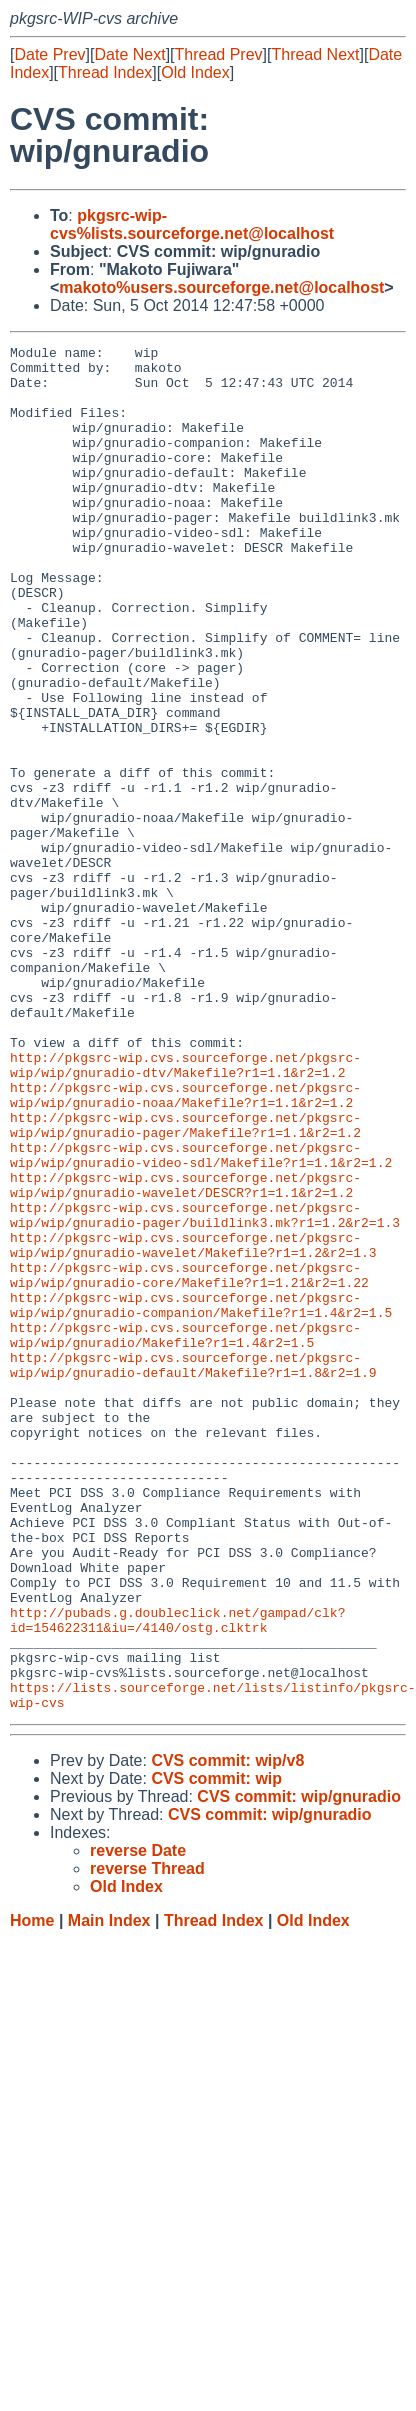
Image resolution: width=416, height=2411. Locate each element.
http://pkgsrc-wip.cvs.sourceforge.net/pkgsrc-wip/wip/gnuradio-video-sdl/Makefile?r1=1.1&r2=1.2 (201, 1318)
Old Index (195, 72)
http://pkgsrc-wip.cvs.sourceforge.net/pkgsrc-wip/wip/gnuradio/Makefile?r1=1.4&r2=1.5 (185, 1534)
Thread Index (105, 72)
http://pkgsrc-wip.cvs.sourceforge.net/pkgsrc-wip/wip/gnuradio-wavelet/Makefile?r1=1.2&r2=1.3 (193, 1426)
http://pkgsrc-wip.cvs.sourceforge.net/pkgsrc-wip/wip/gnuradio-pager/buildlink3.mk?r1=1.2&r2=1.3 (205, 1390)
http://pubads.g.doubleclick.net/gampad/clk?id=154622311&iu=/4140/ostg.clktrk (177, 1876)
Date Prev (49, 54)
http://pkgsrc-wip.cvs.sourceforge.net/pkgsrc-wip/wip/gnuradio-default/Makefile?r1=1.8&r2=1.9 (193, 1570)
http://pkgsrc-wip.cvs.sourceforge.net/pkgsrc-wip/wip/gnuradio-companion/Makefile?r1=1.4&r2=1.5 (201, 1498)
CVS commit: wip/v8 (227, 2033)
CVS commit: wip (216, 2051)
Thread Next (315, 54)
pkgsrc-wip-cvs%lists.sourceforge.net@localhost (192, 224)
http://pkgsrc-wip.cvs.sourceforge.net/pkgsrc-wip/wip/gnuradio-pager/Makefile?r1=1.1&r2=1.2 (185, 1282)
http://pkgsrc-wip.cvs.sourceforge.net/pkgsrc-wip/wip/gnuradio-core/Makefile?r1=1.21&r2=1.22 (189, 1462)
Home (32, 2193)
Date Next (129, 54)
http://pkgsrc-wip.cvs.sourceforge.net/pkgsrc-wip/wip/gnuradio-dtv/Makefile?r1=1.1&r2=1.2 (185, 1210)
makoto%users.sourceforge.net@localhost (221, 287)
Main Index (109, 2193)
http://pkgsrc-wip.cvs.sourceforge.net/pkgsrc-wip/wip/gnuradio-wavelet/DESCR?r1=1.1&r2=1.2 (185, 1354)
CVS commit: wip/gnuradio (299, 2069)
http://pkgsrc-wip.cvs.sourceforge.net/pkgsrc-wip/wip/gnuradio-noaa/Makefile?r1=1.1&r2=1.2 (185, 1246)
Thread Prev (219, 54)
